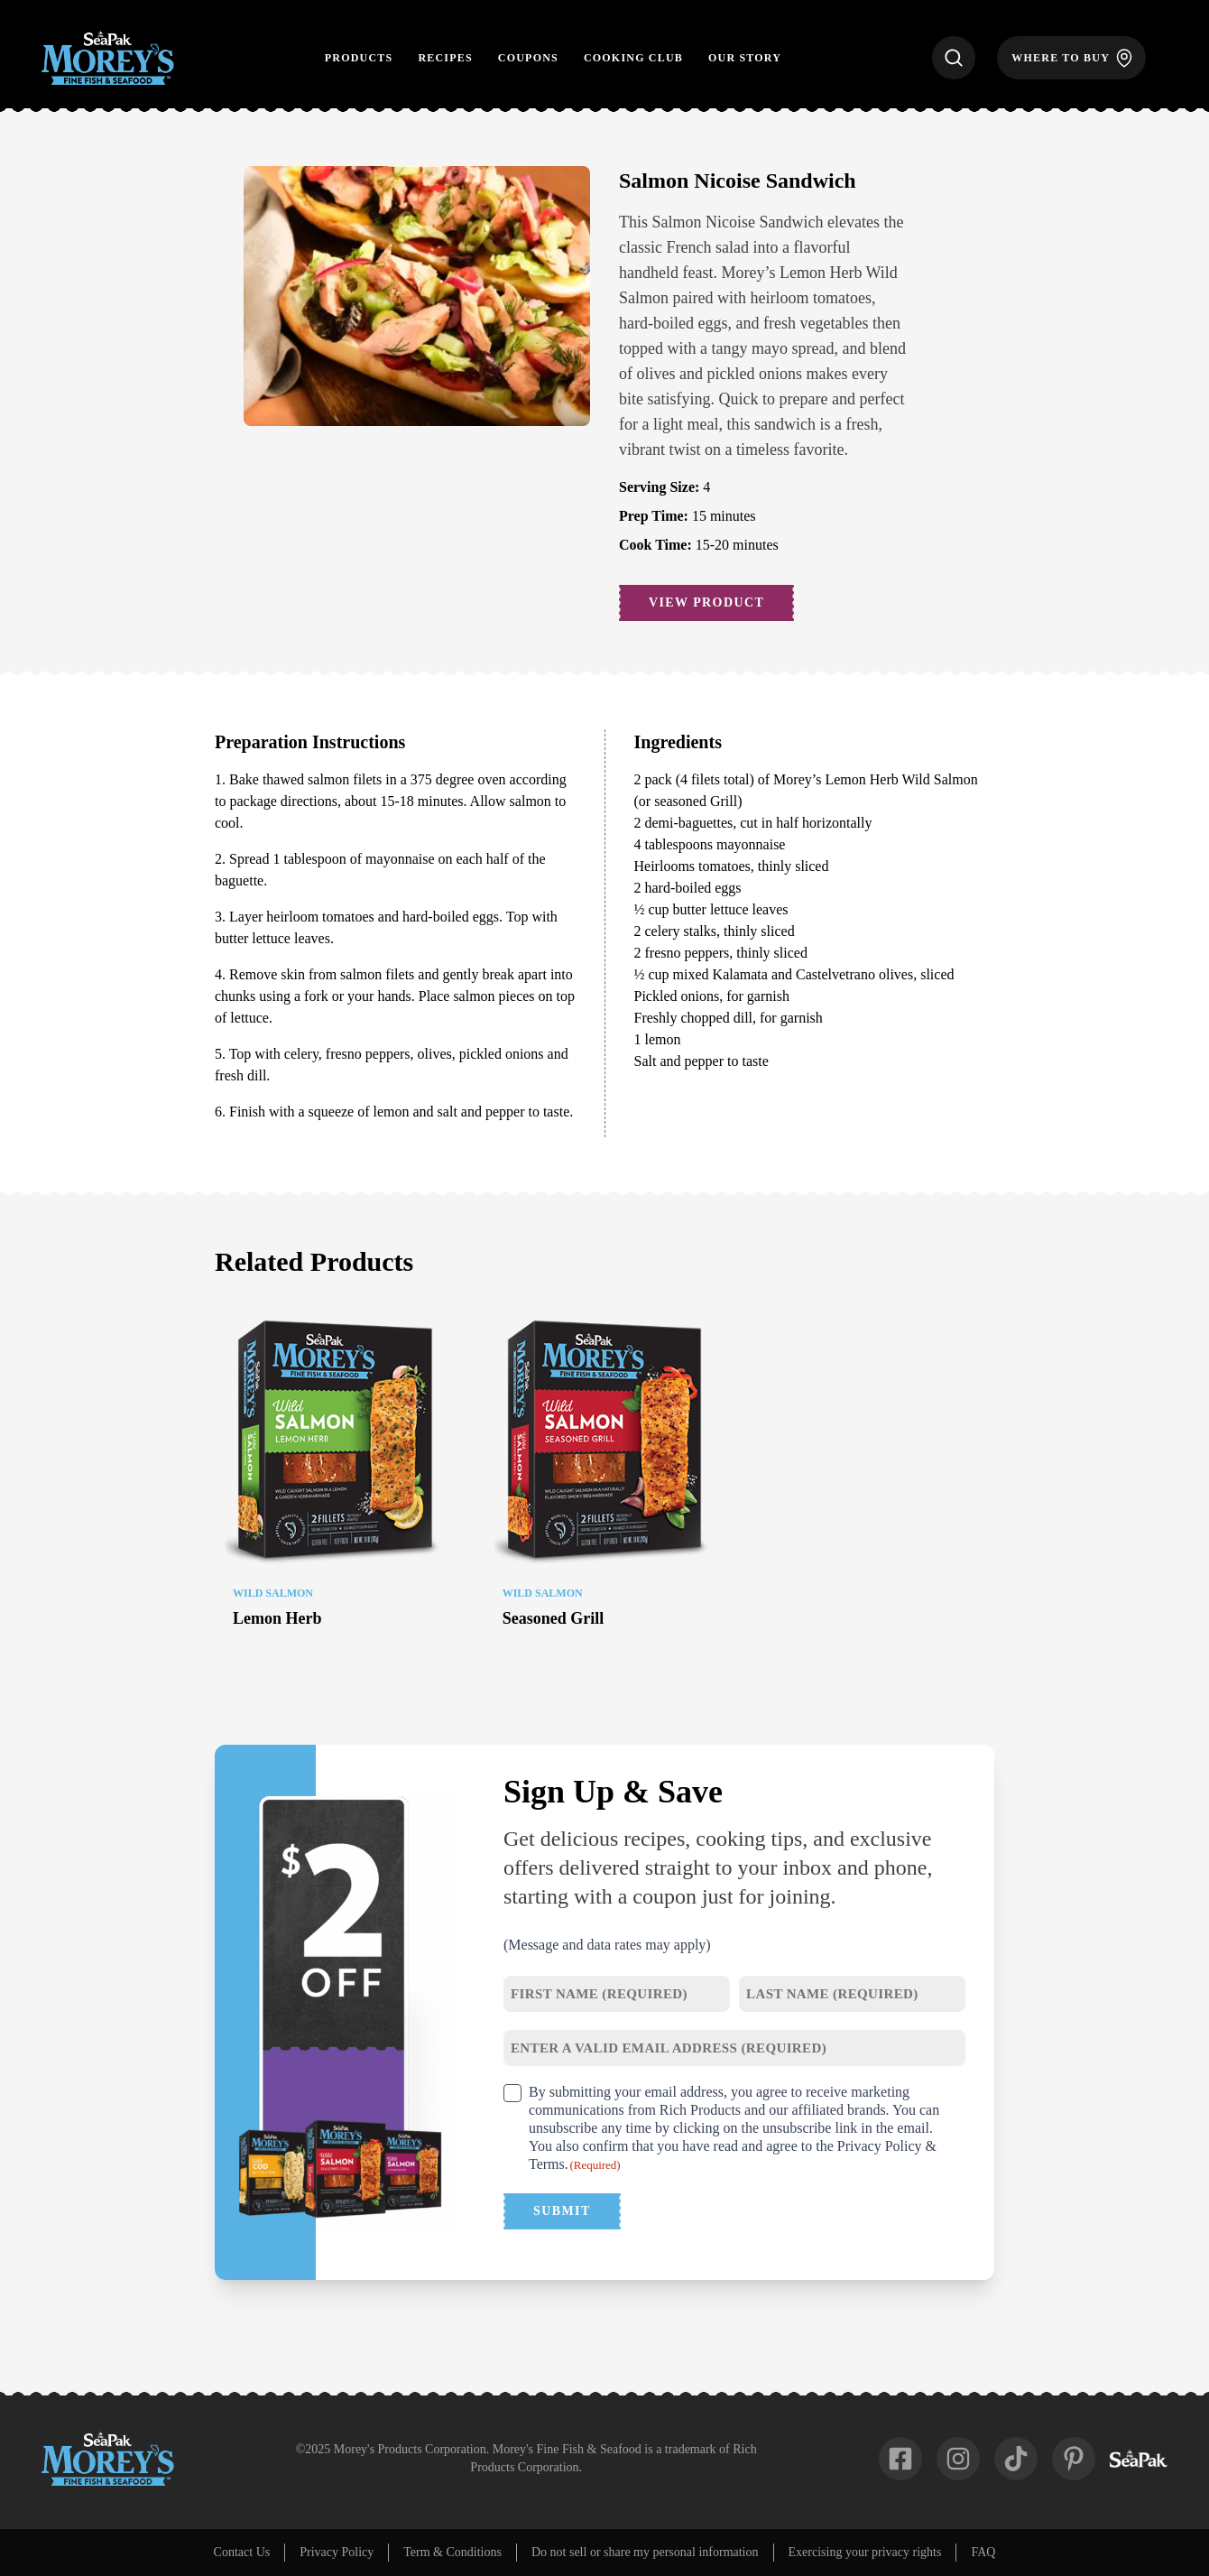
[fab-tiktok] (1016, 2458)
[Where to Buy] (1071, 57)
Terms (547, 2164)
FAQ (983, 2552)
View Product (706, 602)
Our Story (744, 57)
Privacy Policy (879, 2146)
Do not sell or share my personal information (645, 2552)
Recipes (445, 57)
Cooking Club (633, 57)
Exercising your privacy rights (865, 2552)
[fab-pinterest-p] (1073, 2458)
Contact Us (242, 2552)
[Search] (953, 57)
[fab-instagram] (958, 2458)
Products (359, 57)
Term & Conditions (452, 2552)
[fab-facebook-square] (900, 2458)
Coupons (528, 57)
